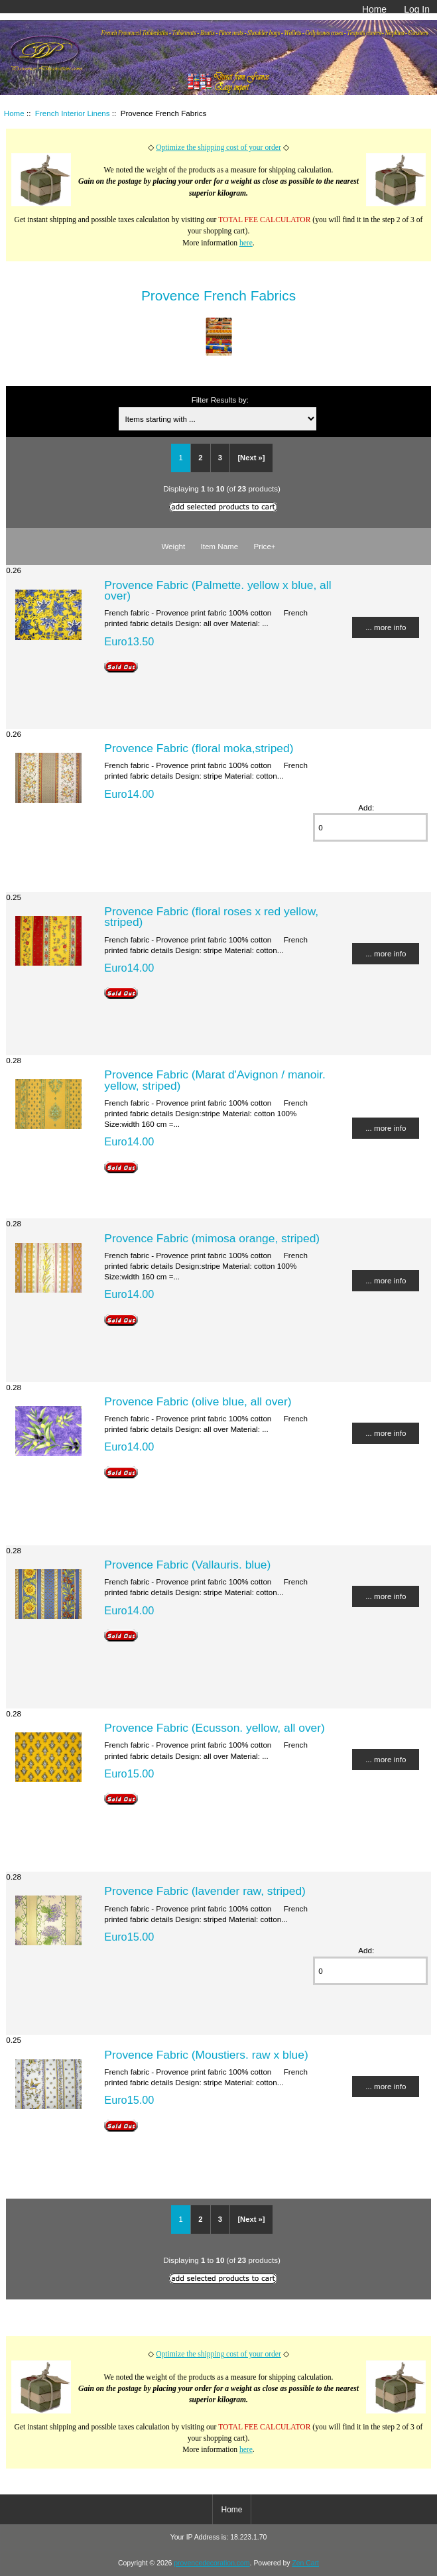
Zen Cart (305, 2563)
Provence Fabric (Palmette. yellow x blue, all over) (217, 590)
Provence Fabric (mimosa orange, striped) (212, 1238)
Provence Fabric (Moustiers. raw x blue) (206, 2054)
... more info (385, 627)
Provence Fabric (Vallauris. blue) (187, 1564)
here (246, 243)
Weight (173, 546)
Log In (417, 9)
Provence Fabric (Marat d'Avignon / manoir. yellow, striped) (215, 1080)
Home (374, 9)
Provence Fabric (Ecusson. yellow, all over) (214, 1727)
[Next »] (251, 458)
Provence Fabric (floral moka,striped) (198, 748)
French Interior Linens (72, 113)
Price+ (264, 546)
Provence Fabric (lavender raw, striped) (205, 1891)
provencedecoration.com (211, 2563)
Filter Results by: (220, 399)
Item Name (219, 546)
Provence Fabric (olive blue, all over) (197, 1401)
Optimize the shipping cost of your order (218, 147)
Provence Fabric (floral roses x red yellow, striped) (211, 917)
